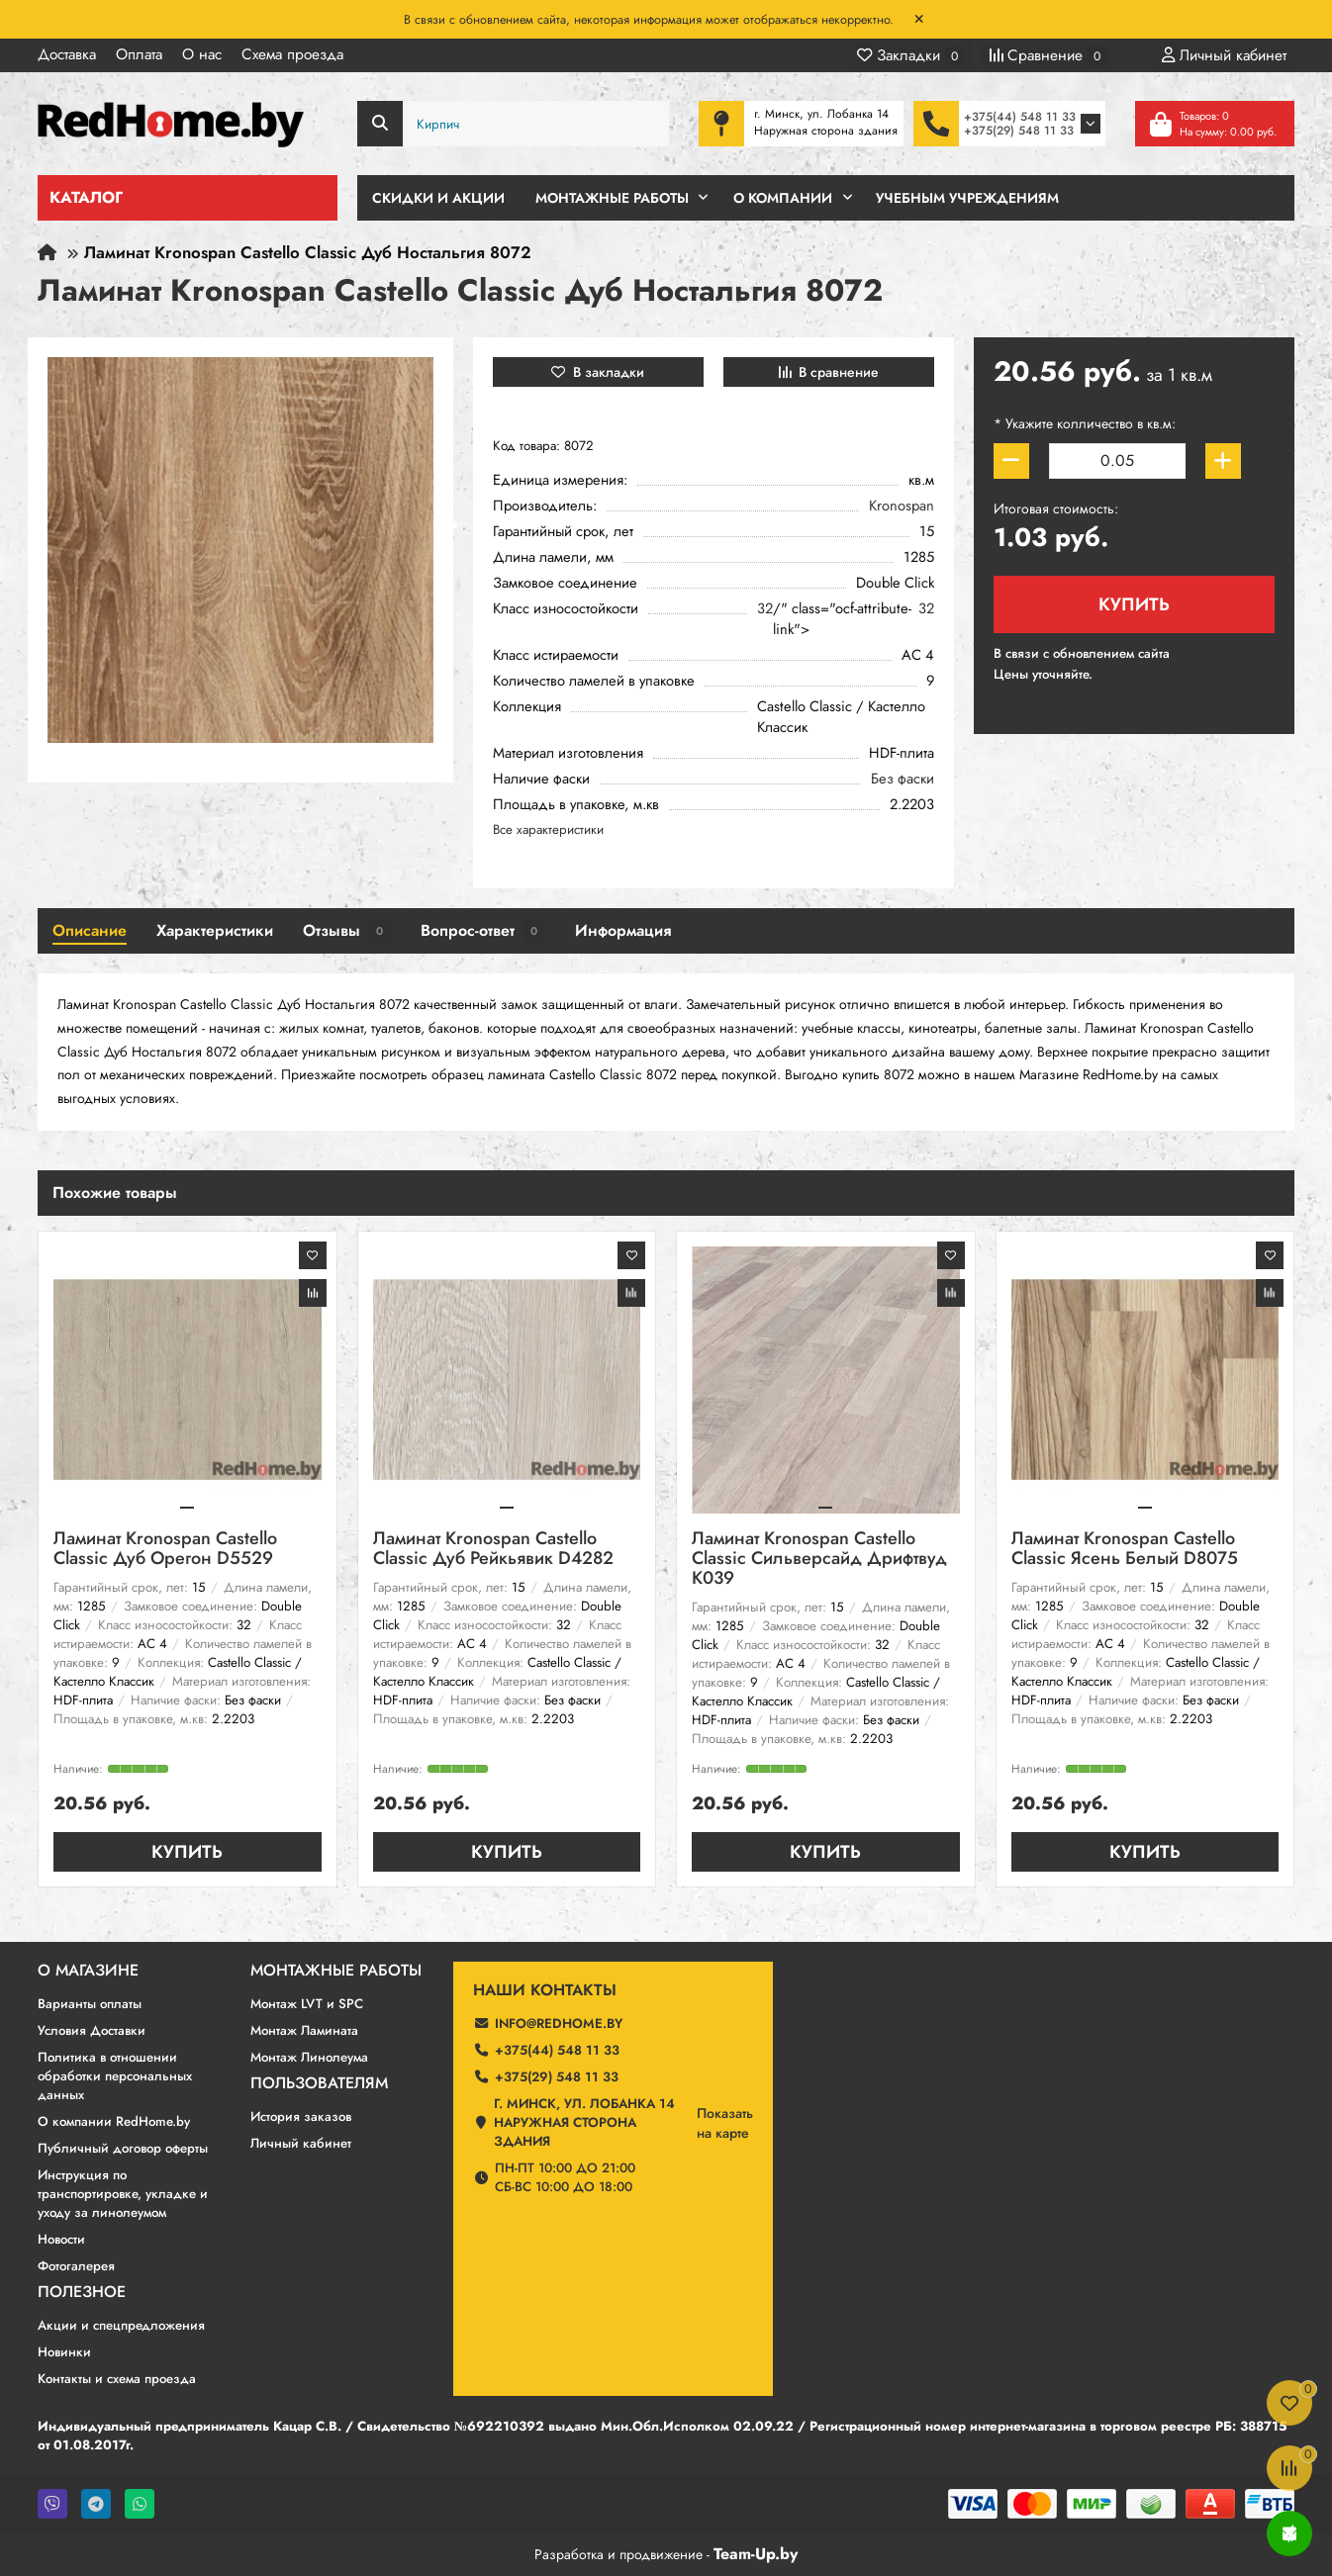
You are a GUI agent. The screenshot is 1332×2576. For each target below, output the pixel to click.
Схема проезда (292, 54)
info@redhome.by (558, 2023)
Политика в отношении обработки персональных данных (115, 2076)
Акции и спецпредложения (121, 2325)
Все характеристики (548, 829)
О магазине (88, 1970)
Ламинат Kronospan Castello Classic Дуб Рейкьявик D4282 (493, 1549)
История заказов (300, 2116)
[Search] (513, 123)
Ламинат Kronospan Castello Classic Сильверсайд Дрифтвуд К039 (819, 1559)
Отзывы (347, 931)
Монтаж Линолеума (309, 2057)
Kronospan (901, 506)
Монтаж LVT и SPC (306, 2003)
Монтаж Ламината (304, 2030)
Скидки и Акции (438, 198)
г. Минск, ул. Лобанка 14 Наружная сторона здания (584, 2122)
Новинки (64, 2352)
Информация (623, 930)
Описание (89, 930)
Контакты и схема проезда (117, 2378)
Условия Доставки (91, 2030)
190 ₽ (1191, 653)
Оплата (139, 54)
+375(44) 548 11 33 (1020, 117)
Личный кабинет (300, 2143)
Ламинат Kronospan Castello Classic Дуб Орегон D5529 (165, 1549)
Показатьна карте (725, 2123)
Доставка (67, 54)
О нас (202, 54)
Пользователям (319, 2083)
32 (765, 608)
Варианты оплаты (90, 2003)
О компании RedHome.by (114, 2121)
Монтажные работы (336, 1970)
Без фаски (902, 779)
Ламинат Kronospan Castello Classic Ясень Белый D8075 (1124, 1549)
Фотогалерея (76, 2265)
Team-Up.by (756, 2553)
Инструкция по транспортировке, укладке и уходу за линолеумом (123, 2193)
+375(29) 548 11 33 (1019, 130)
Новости (61, 2239)
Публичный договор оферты (123, 2148)
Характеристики (214, 930)
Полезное (82, 2292)
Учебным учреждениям (967, 198)
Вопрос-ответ (483, 931)
